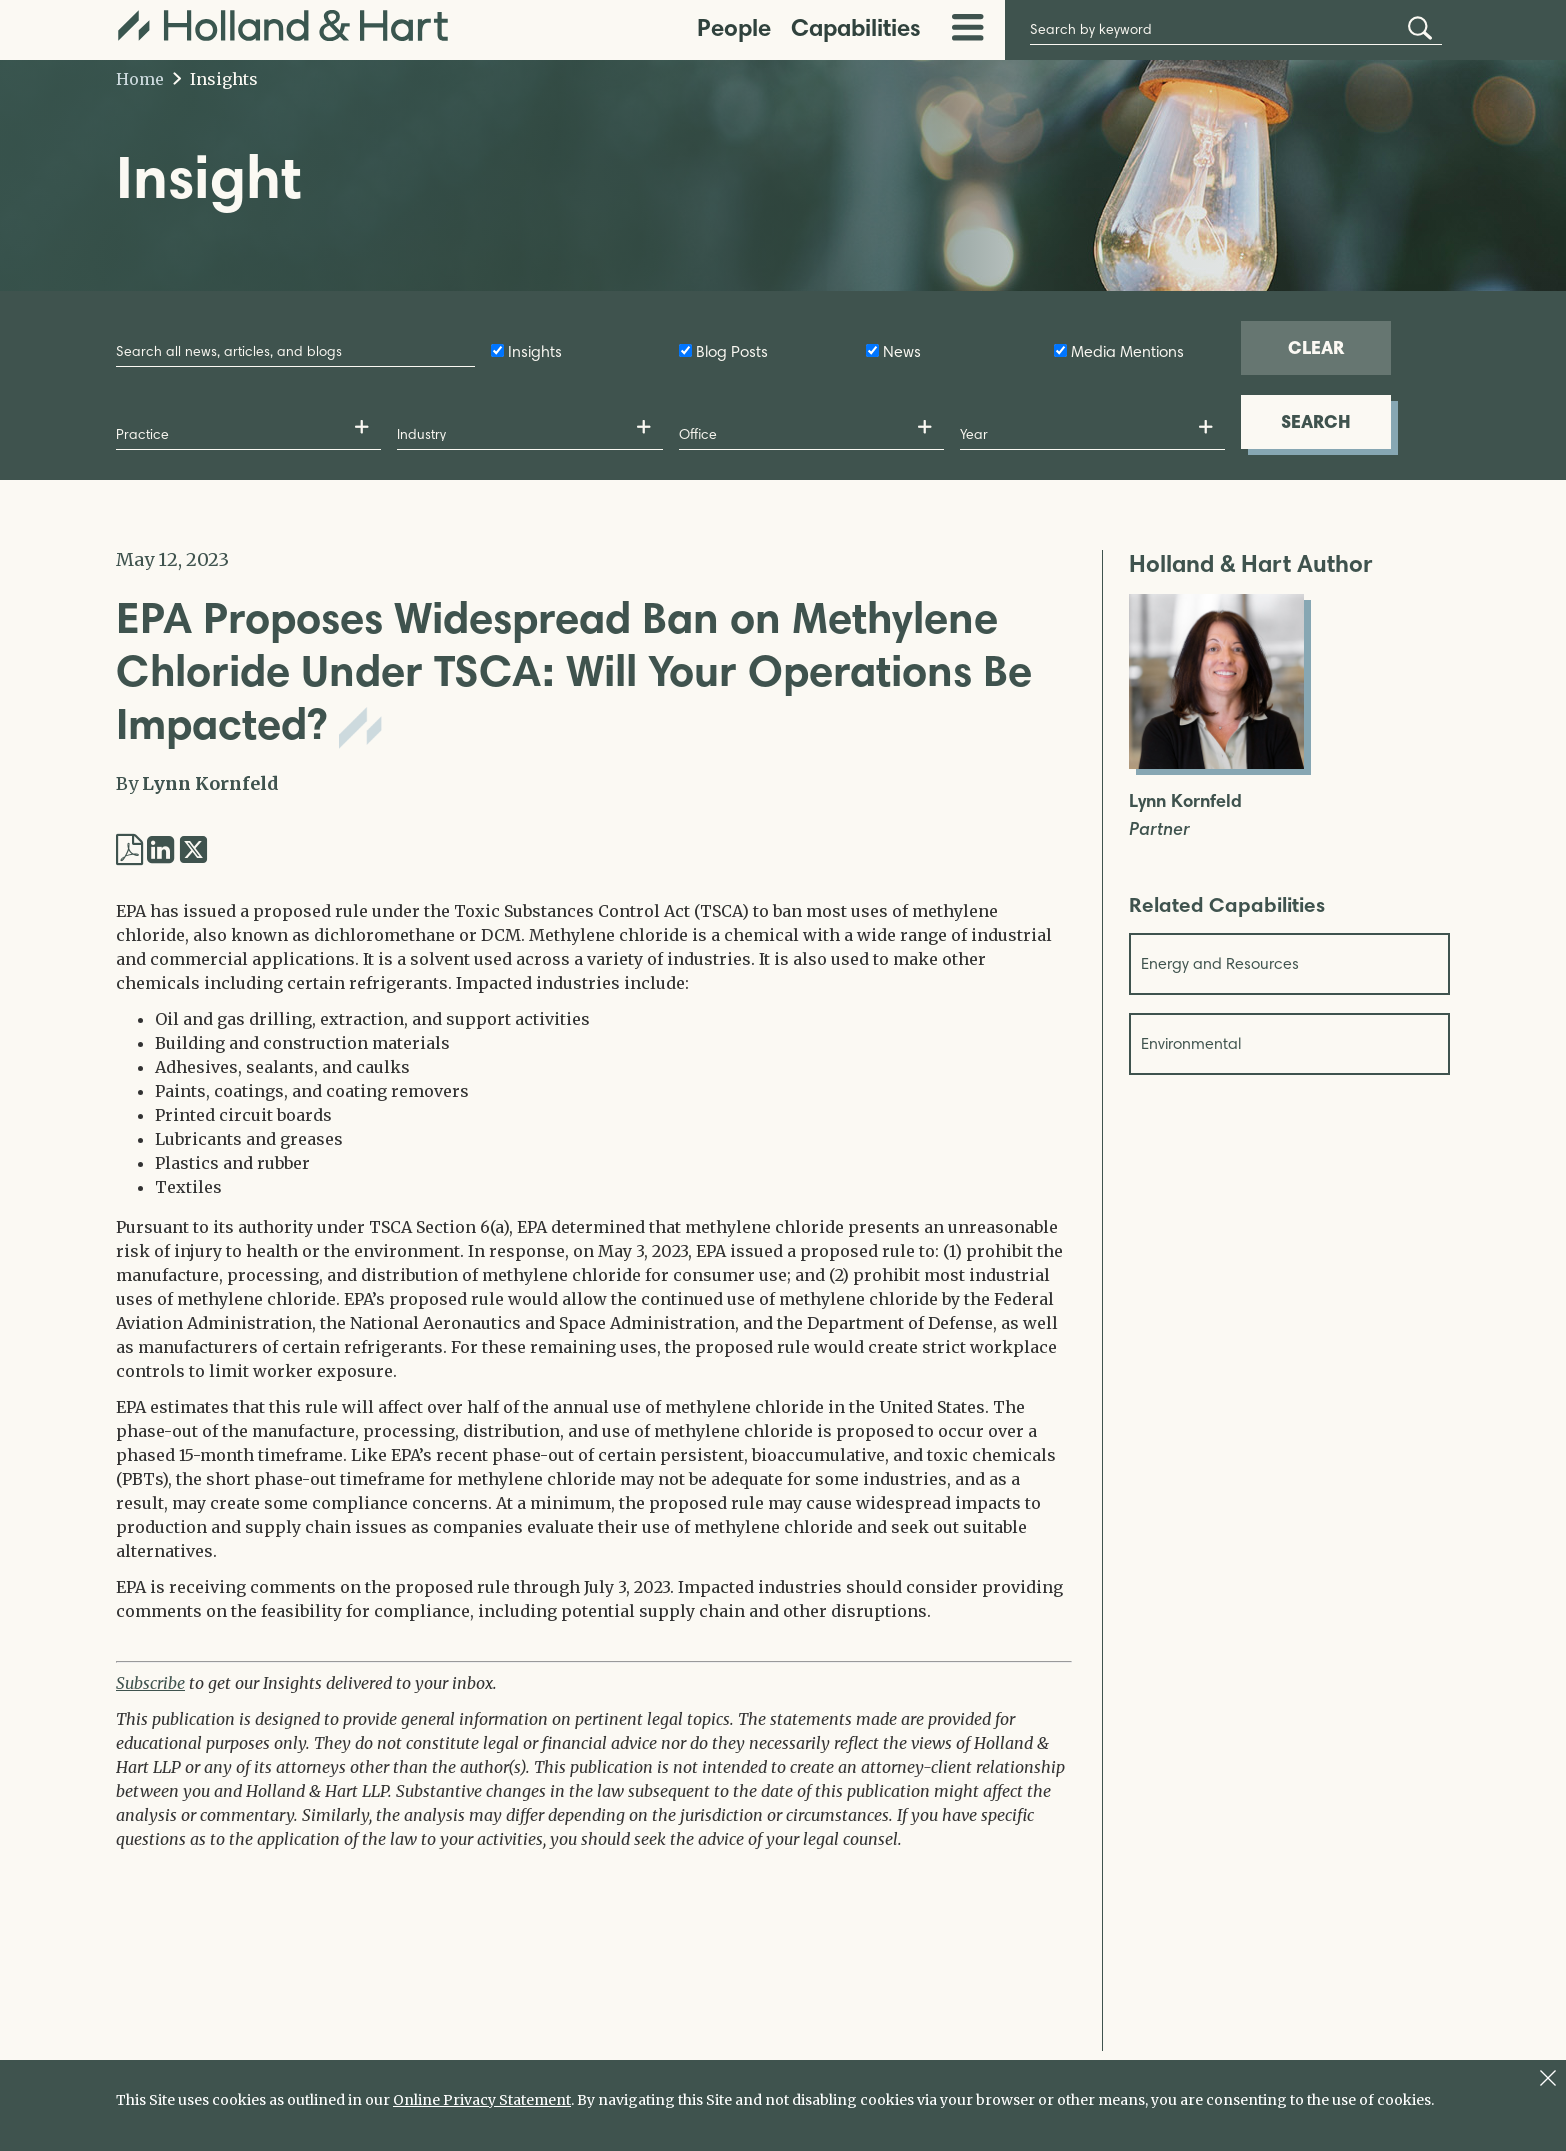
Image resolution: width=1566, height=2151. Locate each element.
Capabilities (856, 27)
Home (140, 79)
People (734, 27)
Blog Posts (732, 351)
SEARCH (1316, 421)
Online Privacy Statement (482, 2100)
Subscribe (150, 1683)
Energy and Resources (1220, 963)
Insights (215, 79)
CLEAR (1316, 347)
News (902, 351)
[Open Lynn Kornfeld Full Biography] (1216, 763)
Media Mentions (1127, 351)
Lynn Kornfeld (210, 783)
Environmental (1191, 1043)
